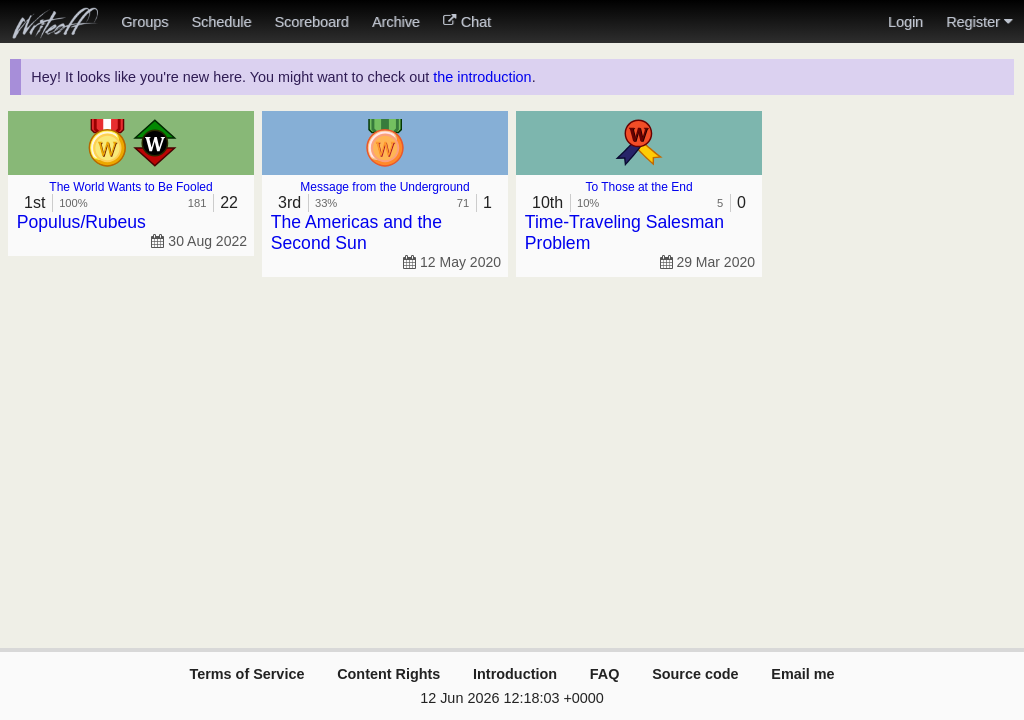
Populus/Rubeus (81, 222)
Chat (467, 22)
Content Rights (388, 674)
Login (905, 22)
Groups (144, 22)
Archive (396, 22)
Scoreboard (311, 22)
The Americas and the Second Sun (356, 232)
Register (979, 22)
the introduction (482, 77)
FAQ (605, 674)
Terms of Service (246, 674)
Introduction (515, 674)
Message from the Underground (384, 187)
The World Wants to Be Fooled (130, 187)
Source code (695, 674)
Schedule (221, 22)
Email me (802, 674)
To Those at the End (638, 187)
